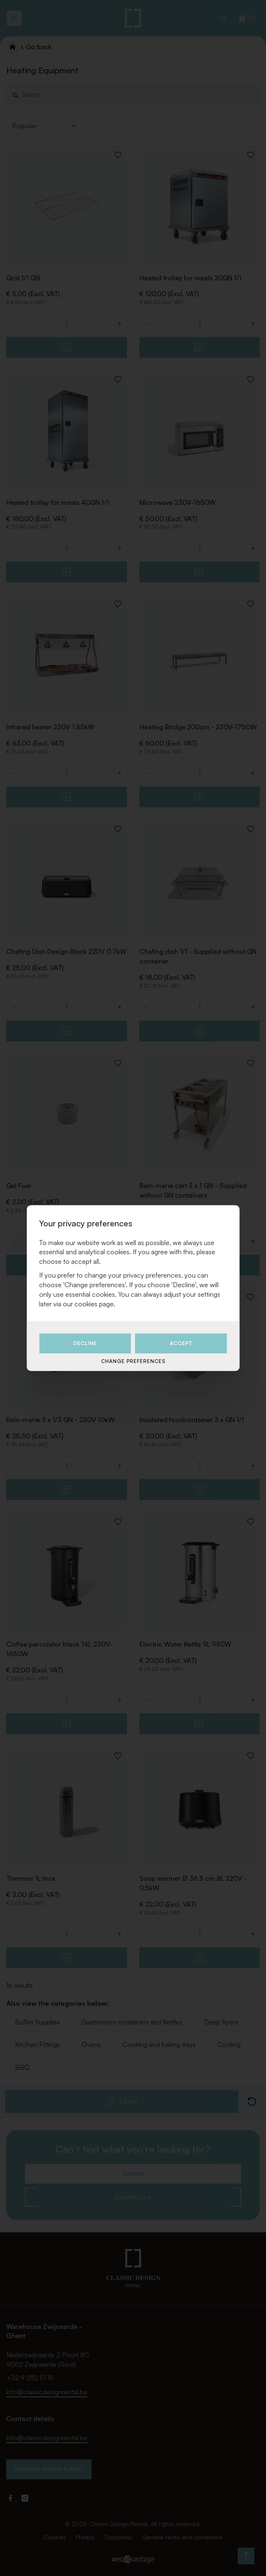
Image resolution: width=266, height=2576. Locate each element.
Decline (85, 1343)
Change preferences (133, 1361)
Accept (181, 1343)
